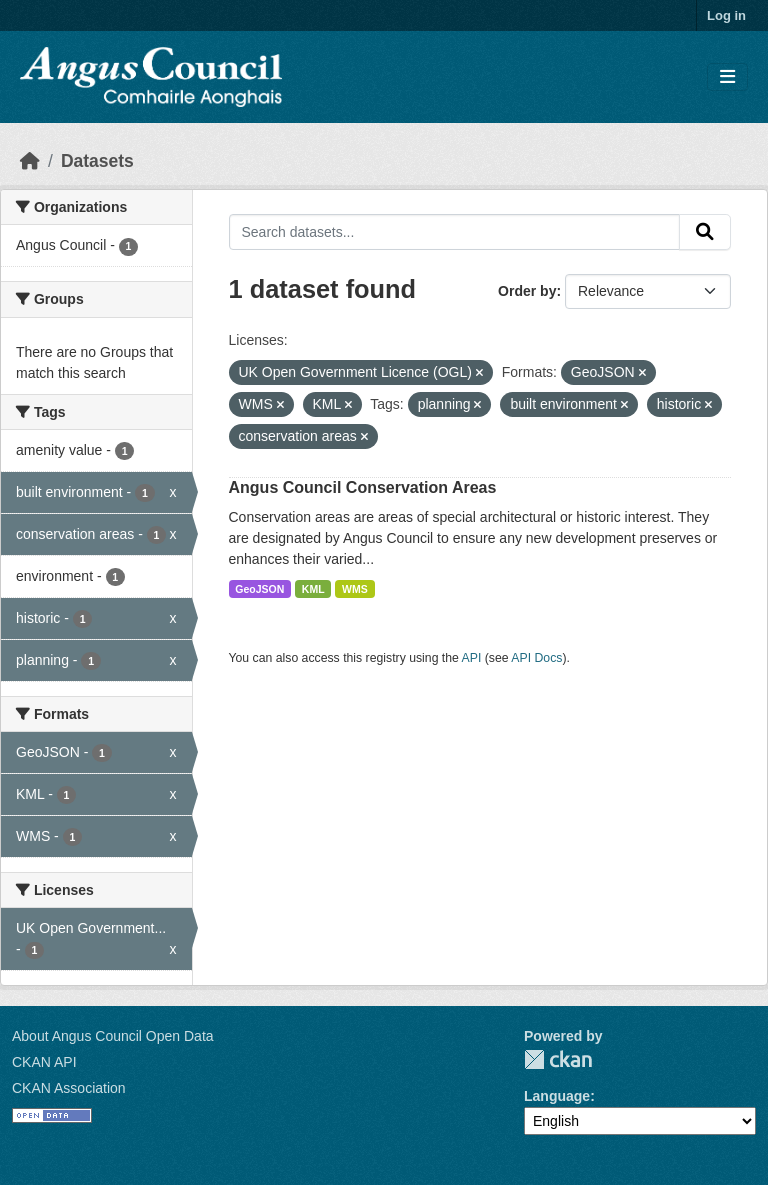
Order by (527, 291)
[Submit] (705, 232)
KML (313, 589)
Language (557, 1096)
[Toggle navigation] (727, 77)
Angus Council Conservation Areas (363, 487)
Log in (726, 15)
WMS (355, 589)
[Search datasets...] (455, 232)
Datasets (97, 161)
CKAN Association (69, 1088)
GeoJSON (259, 589)
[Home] (30, 161)
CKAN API (44, 1062)
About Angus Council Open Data (113, 1036)
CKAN (558, 1059)
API (472, 658)
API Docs (536, 658)
